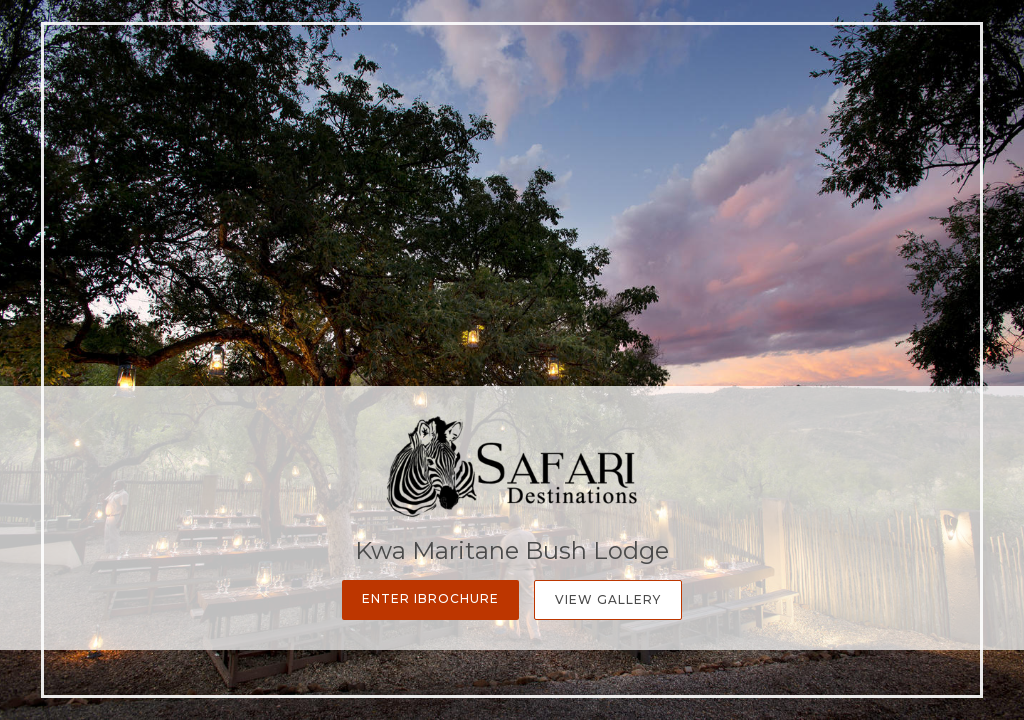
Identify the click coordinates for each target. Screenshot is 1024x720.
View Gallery (608, 599)
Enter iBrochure (430, 598)
